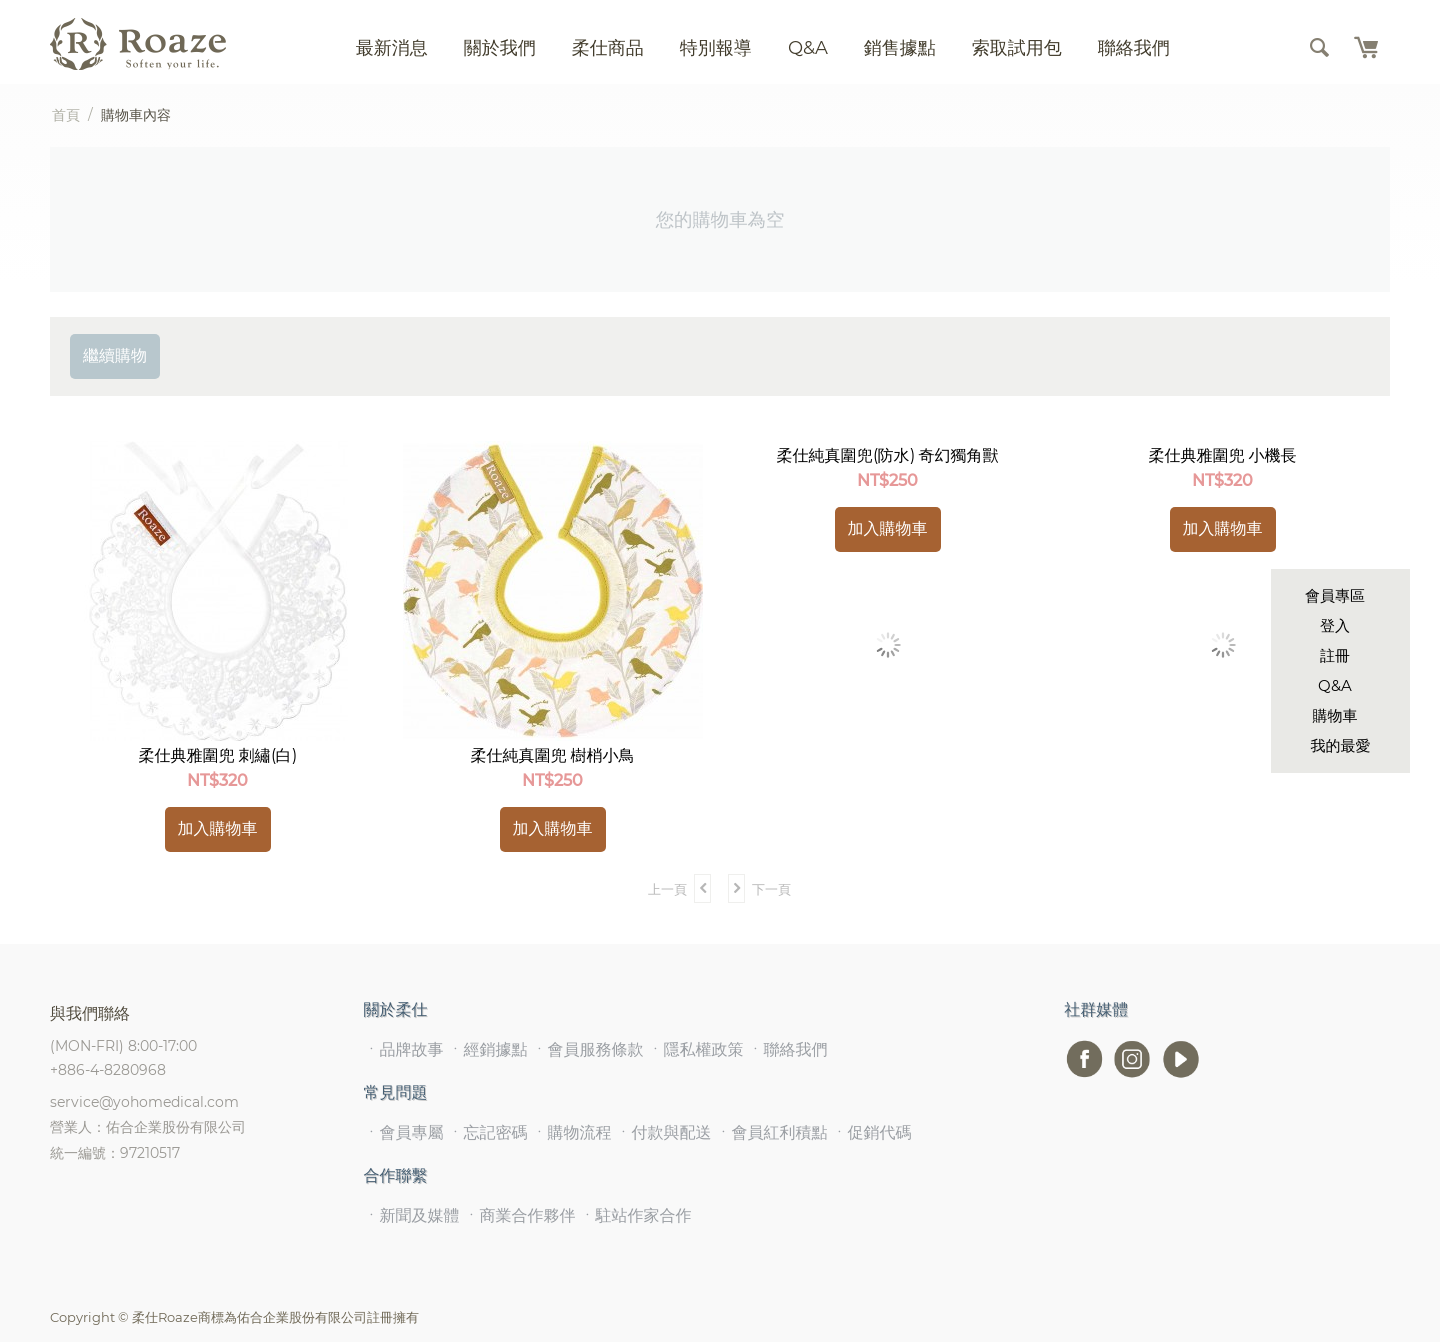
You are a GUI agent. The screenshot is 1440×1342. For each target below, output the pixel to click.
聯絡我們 (1134, 48)
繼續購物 (115, 355)
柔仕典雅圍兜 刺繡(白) (218, 755)
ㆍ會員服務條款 (588, 1049)
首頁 (66, 115)
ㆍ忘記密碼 (488, 1132)
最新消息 (392, 48)
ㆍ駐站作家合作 (636, 1215)
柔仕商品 (608, 48)
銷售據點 (900, 48)
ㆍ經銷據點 (488, 1049)
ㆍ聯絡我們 (788, 1049)
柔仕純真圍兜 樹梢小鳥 (553, 755)
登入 (1335, 625)
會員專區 (1335, 595)
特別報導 (716, 48)
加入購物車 (218, 828)
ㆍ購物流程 (572, 1132)
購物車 (1335, 715)
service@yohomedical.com (144, 1102)
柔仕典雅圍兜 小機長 (1223, 455)
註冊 (1335, 655)
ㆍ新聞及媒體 (412, 1215)
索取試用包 (1017, 48)
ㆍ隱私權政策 (696, 1049)
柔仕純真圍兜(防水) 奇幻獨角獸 (888, 455)
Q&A (1335, 685)
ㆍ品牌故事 (404, 1049)
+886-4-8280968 (108, 1070)
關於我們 (500, 48)
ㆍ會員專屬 (404, 1132)
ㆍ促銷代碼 (872, 1132)
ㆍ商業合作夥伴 (520, 1215)
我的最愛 (1341, 745)
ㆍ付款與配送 (664, 1132)
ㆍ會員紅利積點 (772, 1132)
